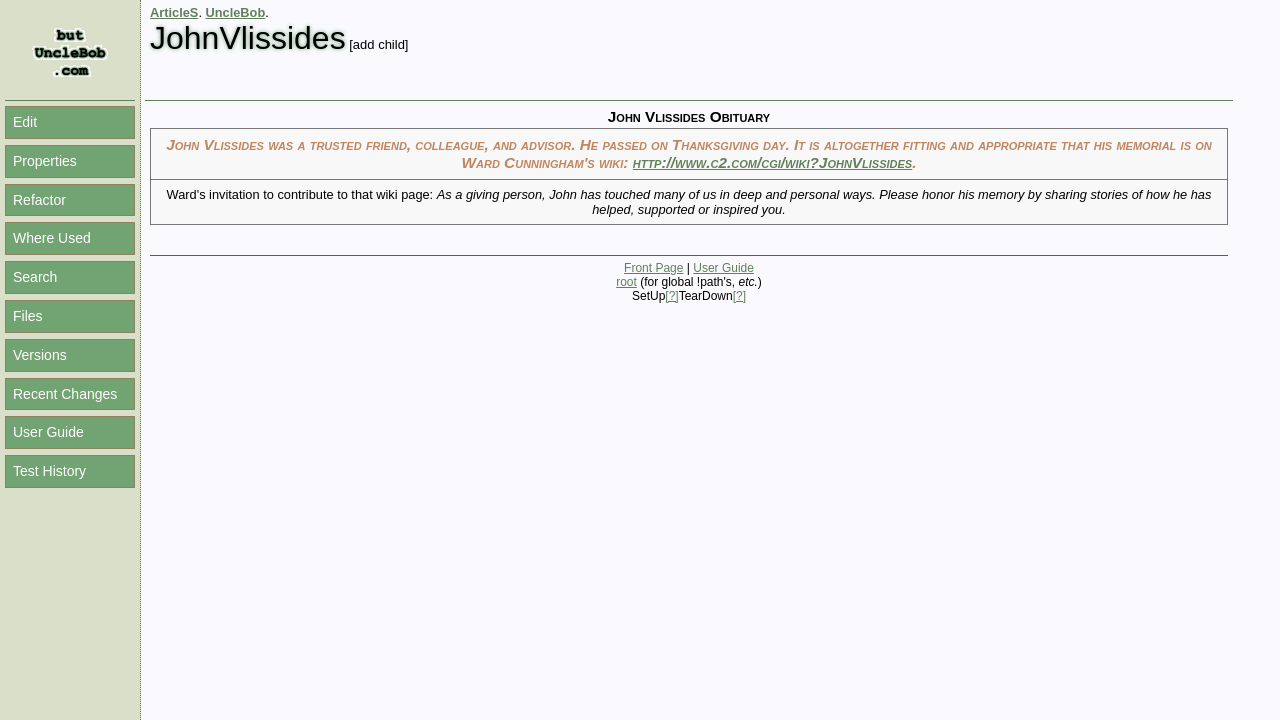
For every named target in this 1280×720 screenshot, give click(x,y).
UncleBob (236, 12)
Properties (45, 161)
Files (28, 316)
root (626, 282)
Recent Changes (65, 394)
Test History (49, 471)
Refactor (39, 200)
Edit (25, 122)
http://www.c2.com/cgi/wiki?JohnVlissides (772, 162)
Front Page (653, 268)
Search (35, 277)
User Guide (48, 432)
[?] (671, 296)
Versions (40, 355)
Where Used (52, 238)
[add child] (378, 44)
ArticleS (174, 12)
